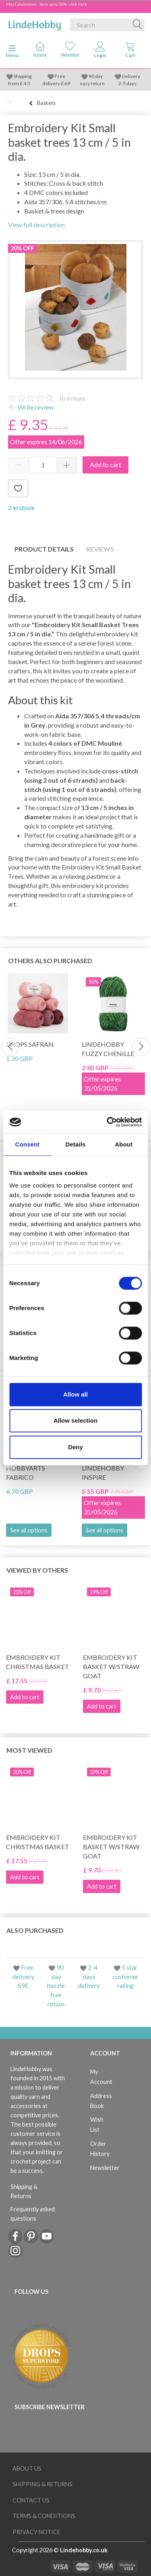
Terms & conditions (43, 2515)
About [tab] (123, 1144)
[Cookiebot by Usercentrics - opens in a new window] (107, 1122)
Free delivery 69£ (23, 1976)
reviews (73, 398)
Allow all (75, 1394)
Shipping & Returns (23, 2191)
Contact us (31, 2500)
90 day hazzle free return (56, 1985)
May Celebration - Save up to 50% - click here (46, 4)
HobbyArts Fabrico (25, 1472)
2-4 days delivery (89, 1976)
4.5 (26, 83)
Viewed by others (37, 1570)
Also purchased (35, 1930)
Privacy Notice (36, 2532)
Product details (44, 549)
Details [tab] (76, 1144)
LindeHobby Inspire (103, 1472)
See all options (29, 1530)
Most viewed (29, 1750)
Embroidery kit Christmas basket (37, 1661)
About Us (26, 2468)
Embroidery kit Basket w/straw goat (111, 1666)
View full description (36, 224)
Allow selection (75, 1420)
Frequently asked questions (32, 2214)
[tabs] (130, 51)
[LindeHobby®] (34, 23)
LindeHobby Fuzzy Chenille (108, 1048)
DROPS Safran (30, 1044)
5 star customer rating (125, 1976)
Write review (35, 407)
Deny (75, 1447)
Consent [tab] (27, 1144)
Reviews (100, 549)
